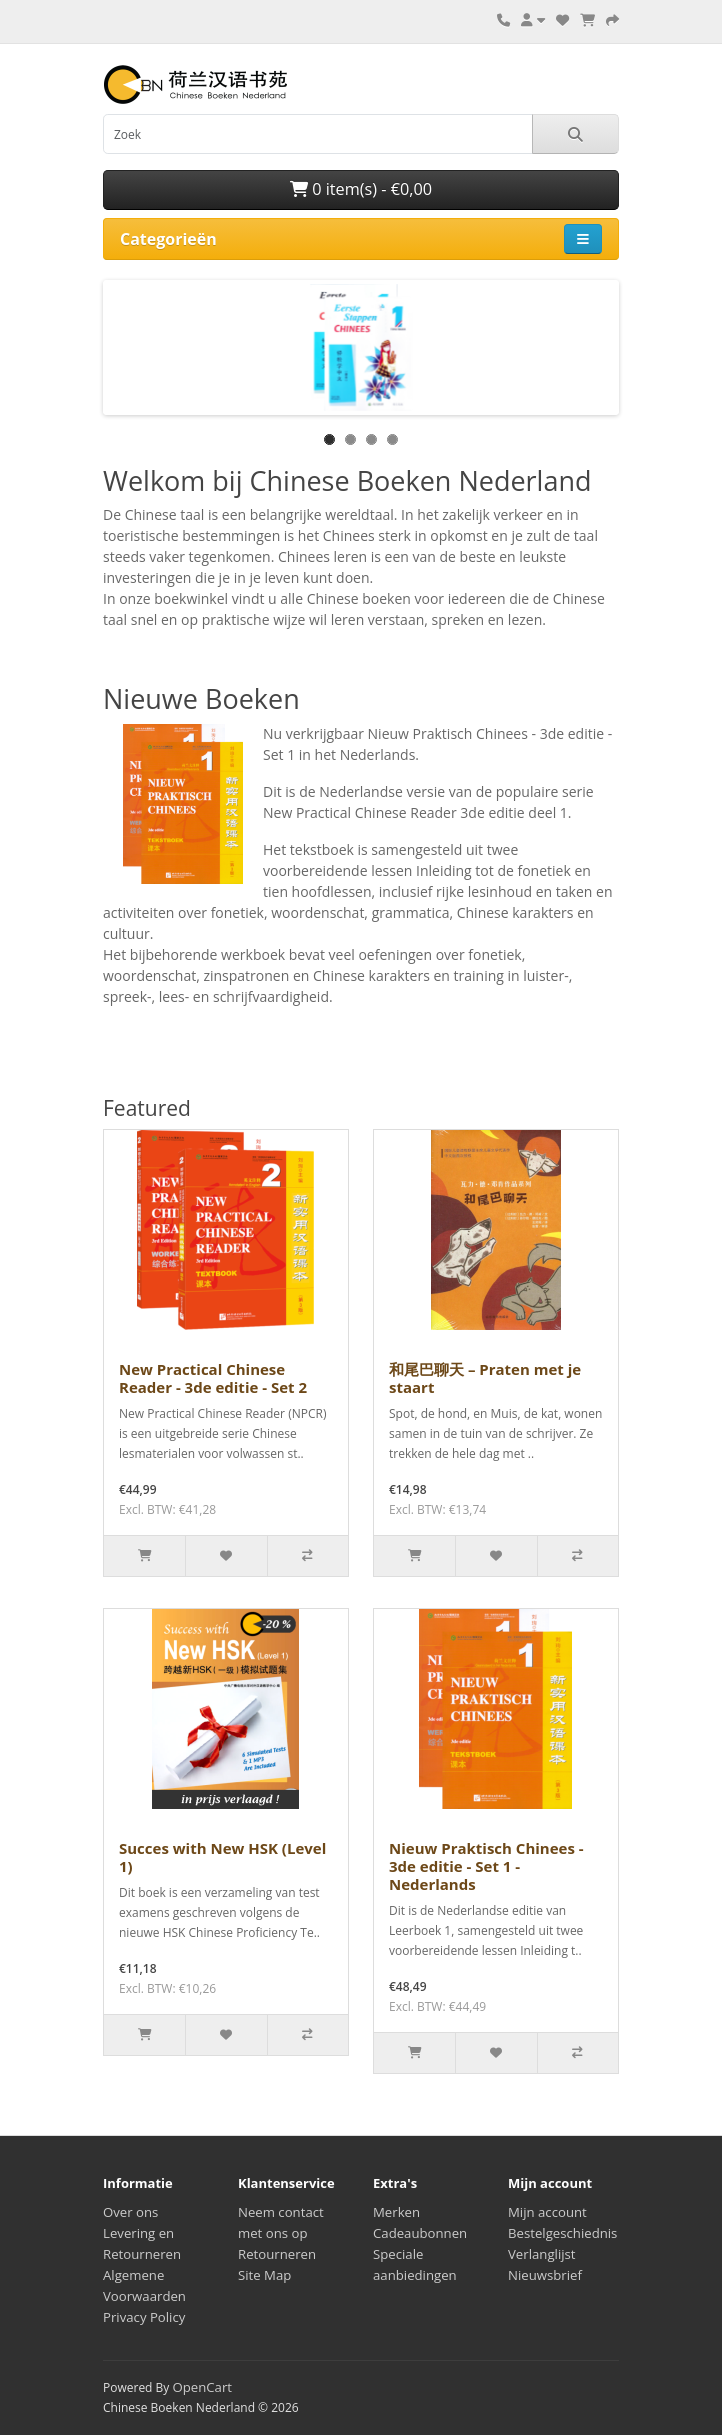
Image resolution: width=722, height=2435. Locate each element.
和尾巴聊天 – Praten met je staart (485, 1378)
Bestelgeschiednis (562, 2233)
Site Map (264, 2275)
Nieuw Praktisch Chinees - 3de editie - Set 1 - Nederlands (486, 1866)
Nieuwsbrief (545, 2275)
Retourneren (277, 2254)
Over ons (130, 2212)
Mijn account (547, 2212)
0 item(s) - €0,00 (361, 189)
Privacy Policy (144, 2317)
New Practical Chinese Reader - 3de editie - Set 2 (213, 1378)
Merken (396, 2212)
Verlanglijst (542, 2254)
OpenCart (202, 2387)
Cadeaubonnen (420, 2233)
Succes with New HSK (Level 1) (222, 1857)
